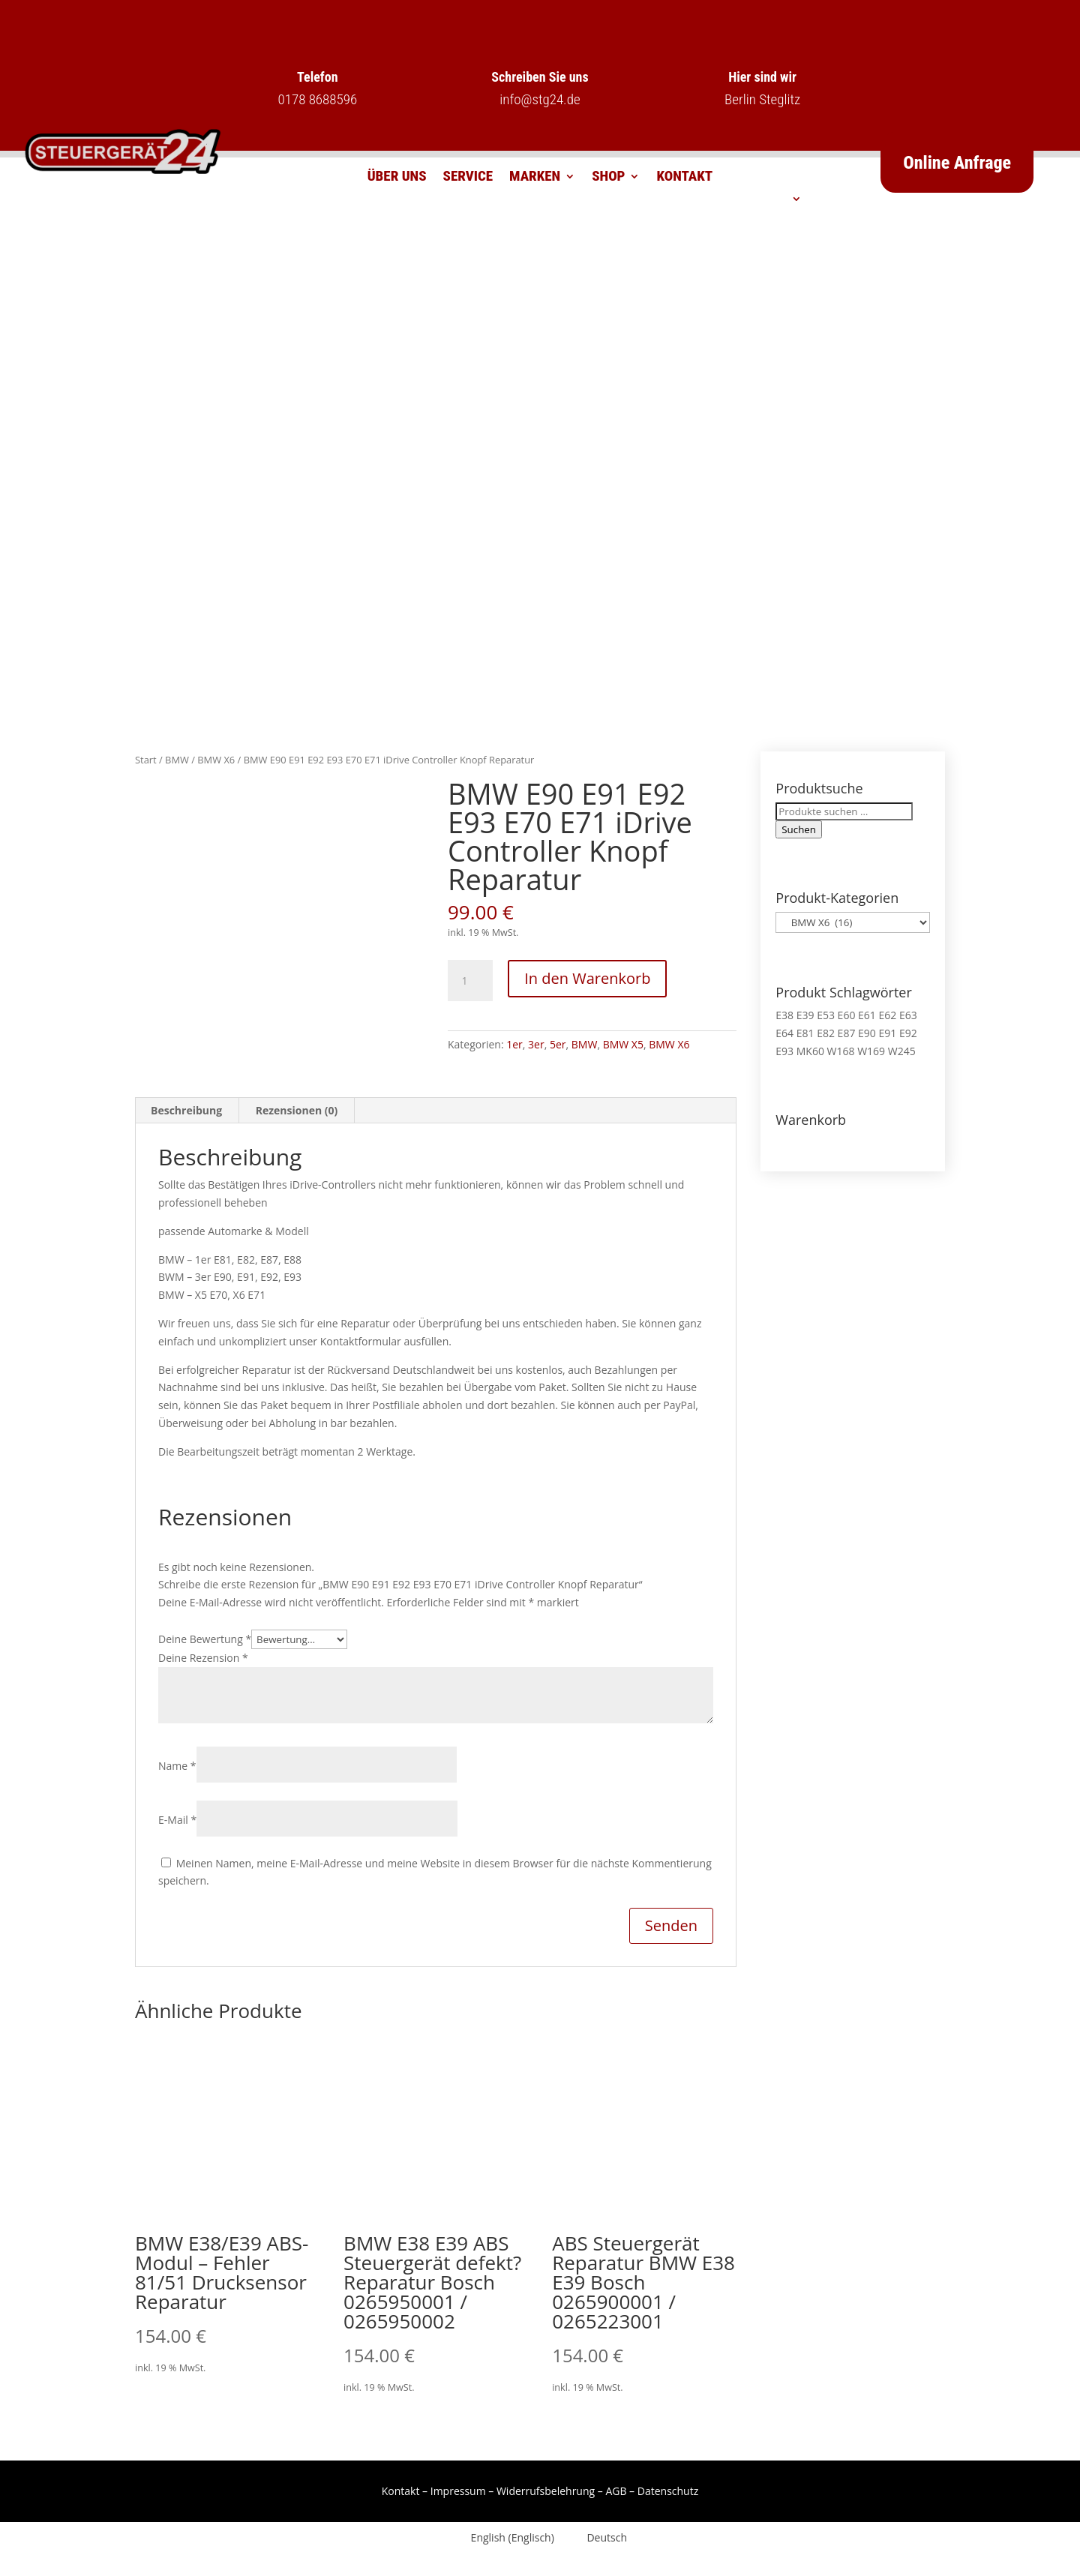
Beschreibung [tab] (186, 1110)
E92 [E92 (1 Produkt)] (908, 1033)
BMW (177, 759)
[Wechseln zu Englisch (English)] (504, 2538)
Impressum (458, 2491)
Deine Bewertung (204, 1639)
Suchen (799, 829)
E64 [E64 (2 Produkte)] (785, 1033)
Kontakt (684, 177)
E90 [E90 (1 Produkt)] (867, 1033)
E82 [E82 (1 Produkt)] (826, 1033)
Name (177, 1766)
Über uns (397, 177)
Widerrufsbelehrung (545, 2491)
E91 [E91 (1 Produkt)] (887, 1033)
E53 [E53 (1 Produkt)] (826, 1015)
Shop (608, 177)
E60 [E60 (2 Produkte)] (847, 1015)
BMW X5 (623, 1044)
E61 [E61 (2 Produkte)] (867, 1015)
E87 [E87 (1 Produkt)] (847, 1033)
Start (146, 759)
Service (468, 177)
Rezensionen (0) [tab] (297, 1110)
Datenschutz (668, 2491)
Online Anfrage (957, 162)
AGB (615, 2491)
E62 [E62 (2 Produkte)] (887, 1015)
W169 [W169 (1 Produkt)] (871, 1051)
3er (536, 1044)
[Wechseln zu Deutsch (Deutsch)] (598, 2538)
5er (558, 1044)
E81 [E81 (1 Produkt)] (805, 1033)
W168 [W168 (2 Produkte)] (841, 1051)
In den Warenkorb (587, 978)
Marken (534, 177)
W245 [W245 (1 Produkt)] (902, 1051)
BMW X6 (216, 759)
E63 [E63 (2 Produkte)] (908, 1015)
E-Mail (177, 1820)
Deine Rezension (203, 1658)
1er (514, 1044)
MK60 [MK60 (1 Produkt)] (810, 1051)
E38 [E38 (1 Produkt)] (785, 1015)
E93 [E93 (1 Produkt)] (785, 1051)
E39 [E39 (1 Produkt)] (805, 1015)
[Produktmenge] (470, 981)
